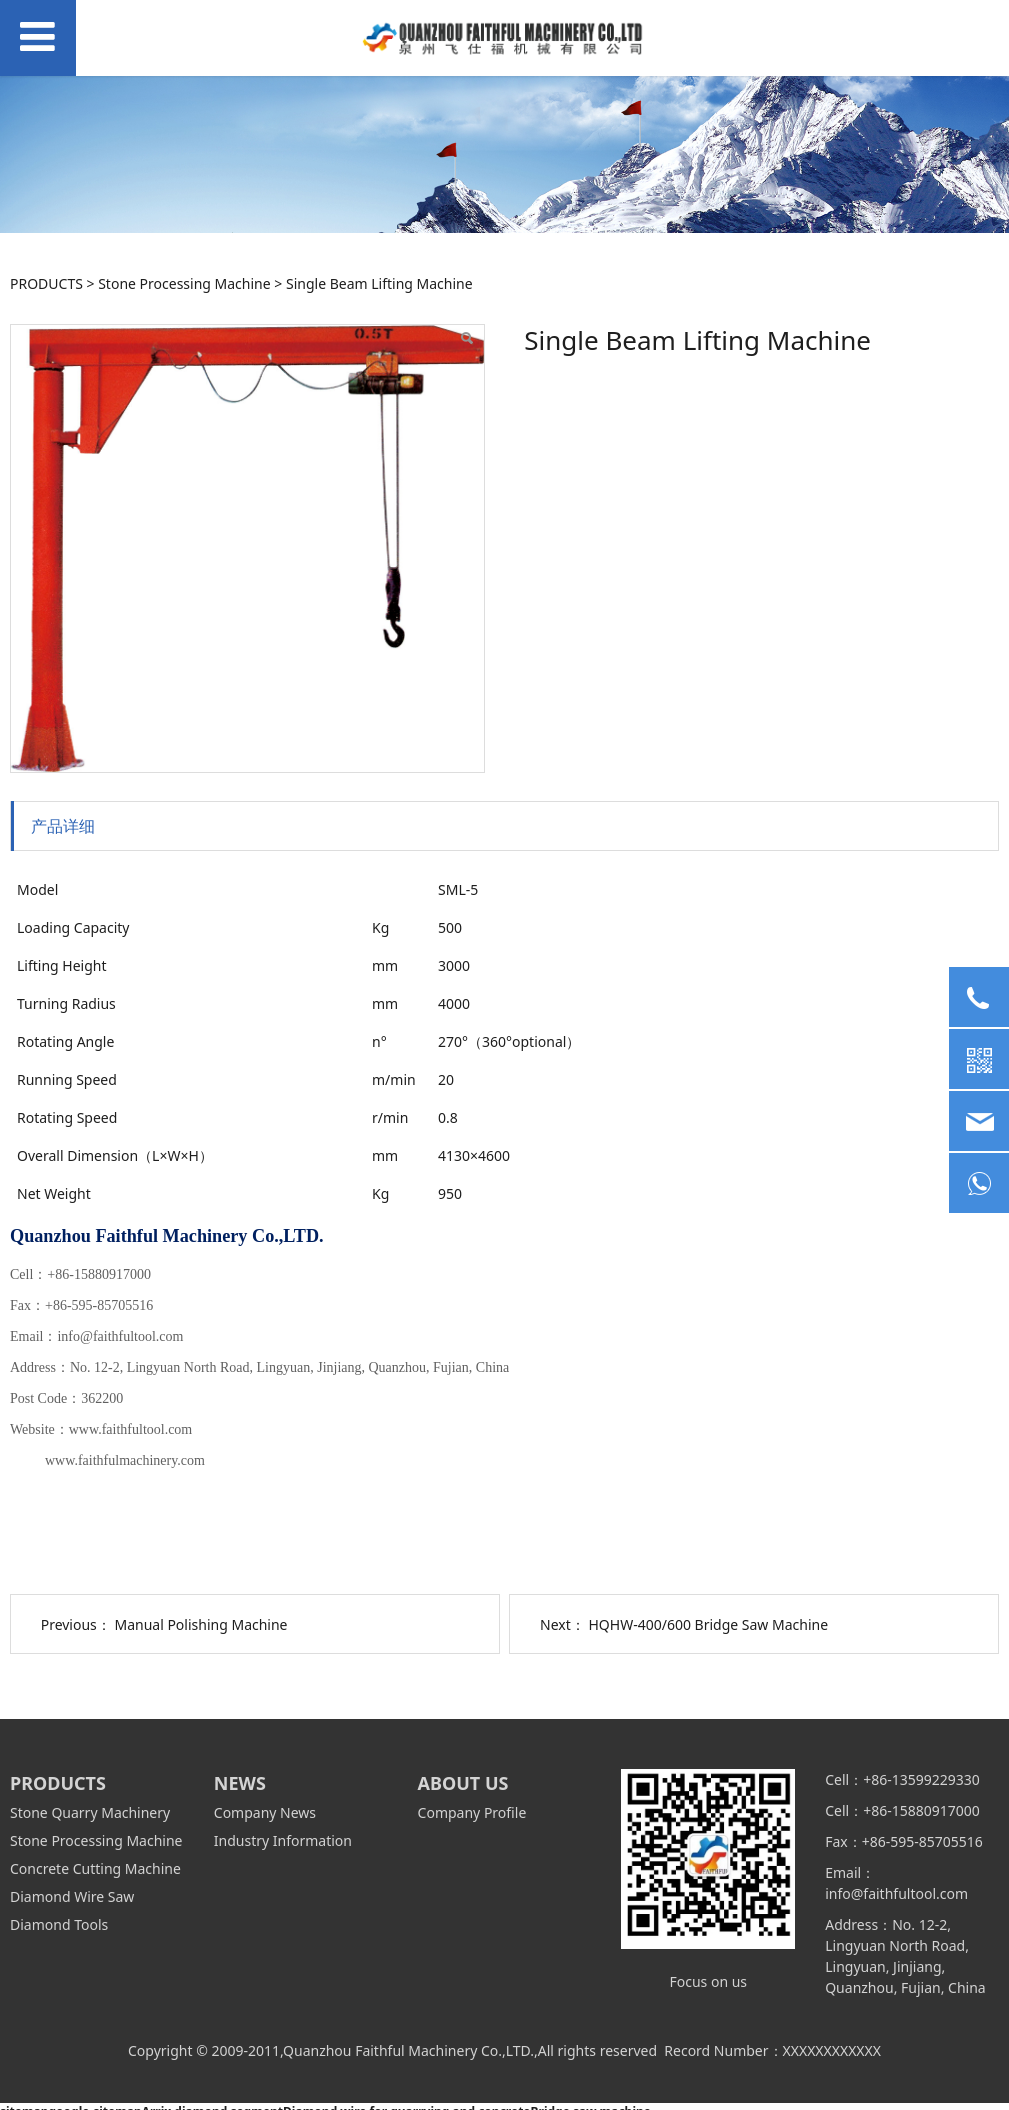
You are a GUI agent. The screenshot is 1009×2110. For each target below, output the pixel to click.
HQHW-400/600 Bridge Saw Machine (708, 1624)
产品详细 (63, 826)
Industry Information (283, 1840)
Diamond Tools (59, 1924)
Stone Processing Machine (184, 283)
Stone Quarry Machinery (90, 1812)
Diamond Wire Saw (72, 1896)
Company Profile (472, 1812)
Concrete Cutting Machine (95, 1868)
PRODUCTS (46, 283)
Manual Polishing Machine (200, 1624)
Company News (265, 1812)
